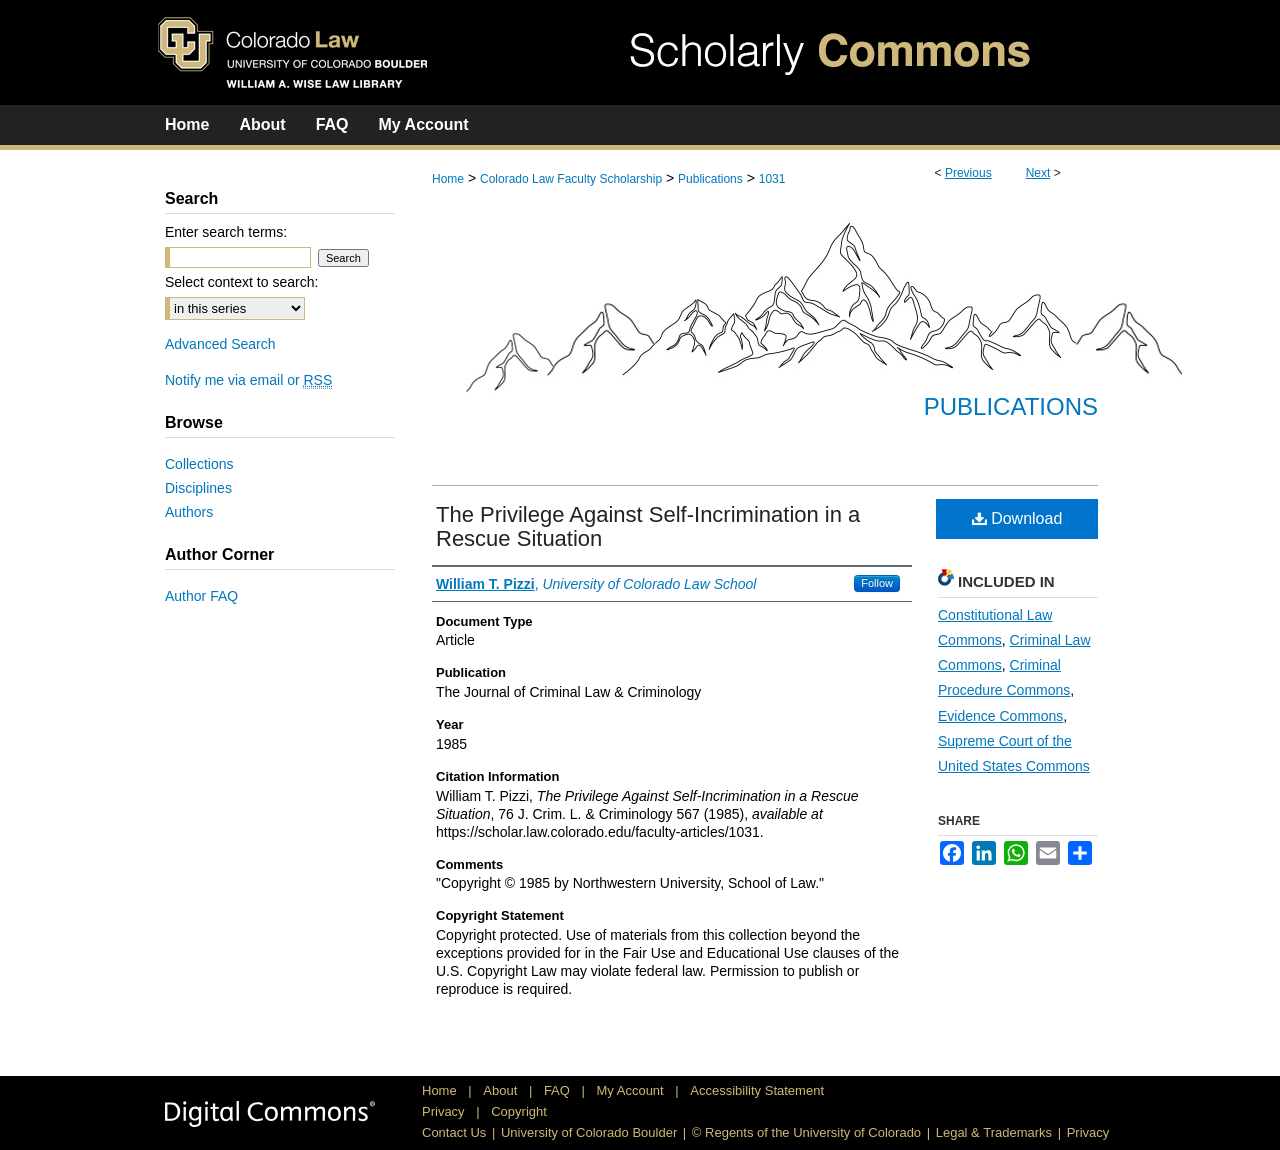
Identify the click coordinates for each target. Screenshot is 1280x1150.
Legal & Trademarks (994, 1132)
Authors (189, 512)
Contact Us (454, 1132)
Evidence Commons (1000, 716)
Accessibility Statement (757, 1090)
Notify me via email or (248, 380)
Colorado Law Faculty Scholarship (571, 179)
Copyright (519, 1111)
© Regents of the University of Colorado (806, 1132)
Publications (710, 179)
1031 (772, 179)
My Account (632, 1090)
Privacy (445, 1111)
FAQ (559, 1090)
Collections (199, 464)
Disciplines (198, 488)
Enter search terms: (226, 232)
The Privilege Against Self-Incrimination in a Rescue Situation (648, 526)
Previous (968, 173)
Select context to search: (241, 282)
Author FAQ (201, 596)
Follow (877, 583)
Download (1017, 518)
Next (1038, 173)
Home (448, 179)
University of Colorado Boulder (589, 1132)
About (502, 1090)
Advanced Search (220, 344)
